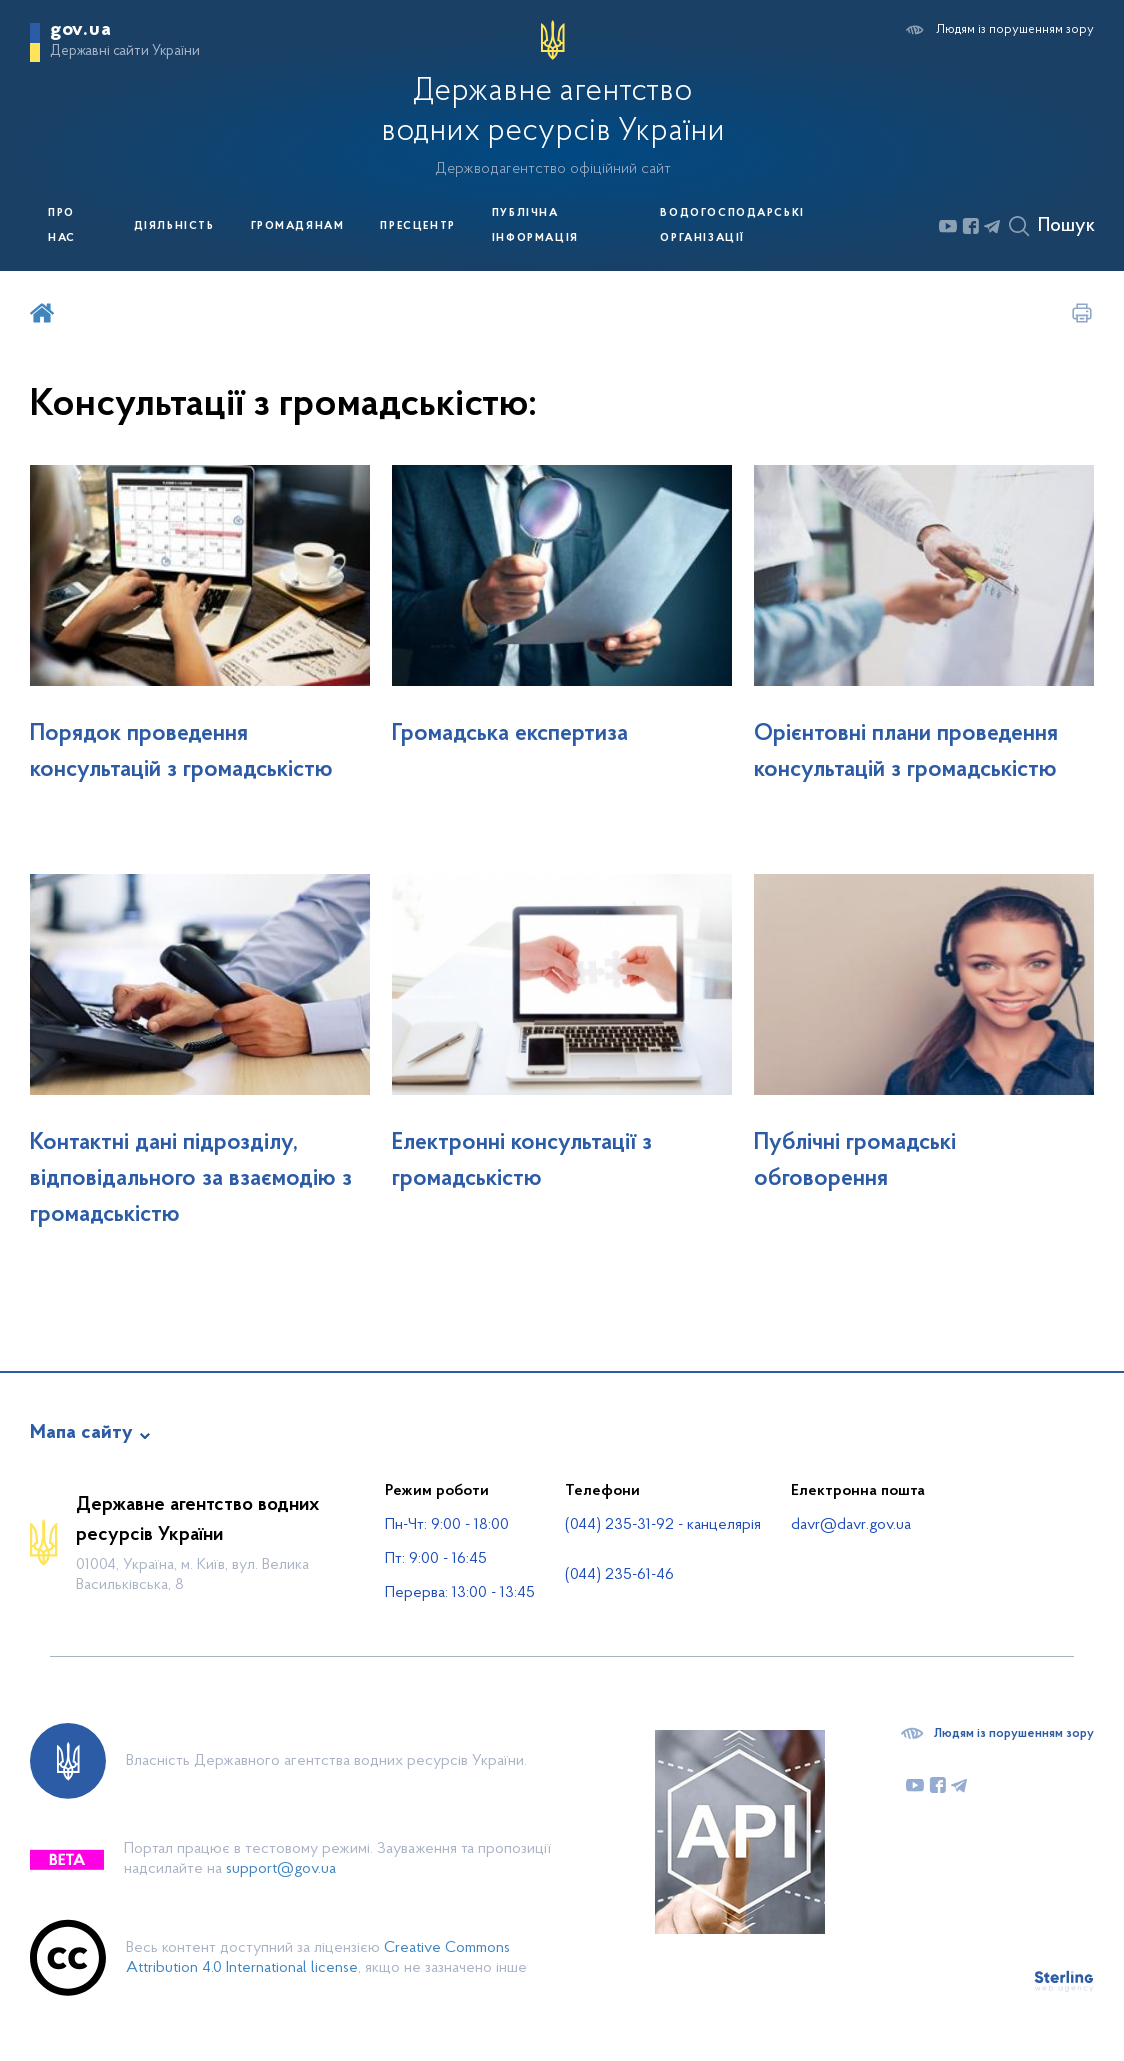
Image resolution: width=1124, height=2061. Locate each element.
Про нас (62, 226)
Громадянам (298, 226)
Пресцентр (417, 226)
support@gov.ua (281, 1869)
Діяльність (174, 226)
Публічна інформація (535, 226)
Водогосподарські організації (732, 226)
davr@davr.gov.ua (851, 1525)
